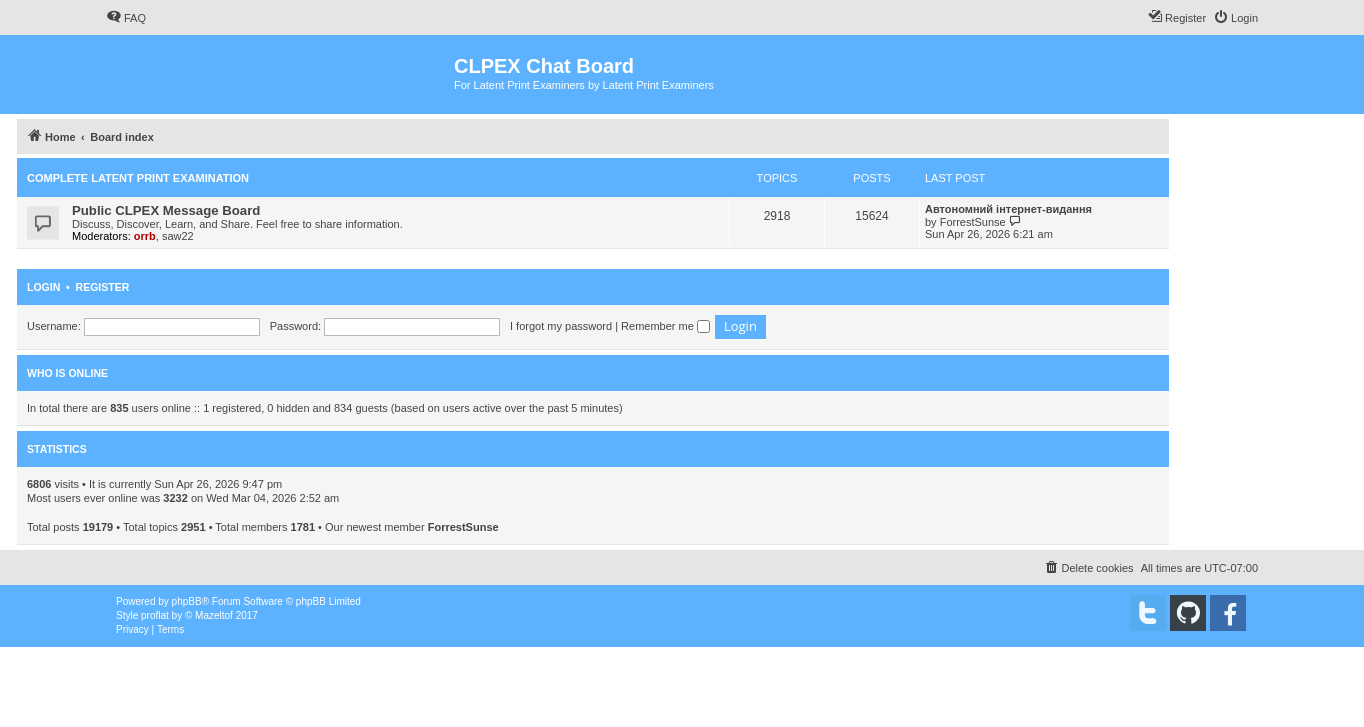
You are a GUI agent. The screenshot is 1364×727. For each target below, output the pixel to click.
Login (43, 287)
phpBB (187, 601)
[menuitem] (126, 18)
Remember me (665, 326)
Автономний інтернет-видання (1008, 209)
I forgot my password (561, 326)
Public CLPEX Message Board (166, 210)
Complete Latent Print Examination (138, 178)
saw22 (178, 236)
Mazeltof (214, 615)
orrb (145, 236)
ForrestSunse (973, 222)
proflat (155, 615)
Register (103, 287)
